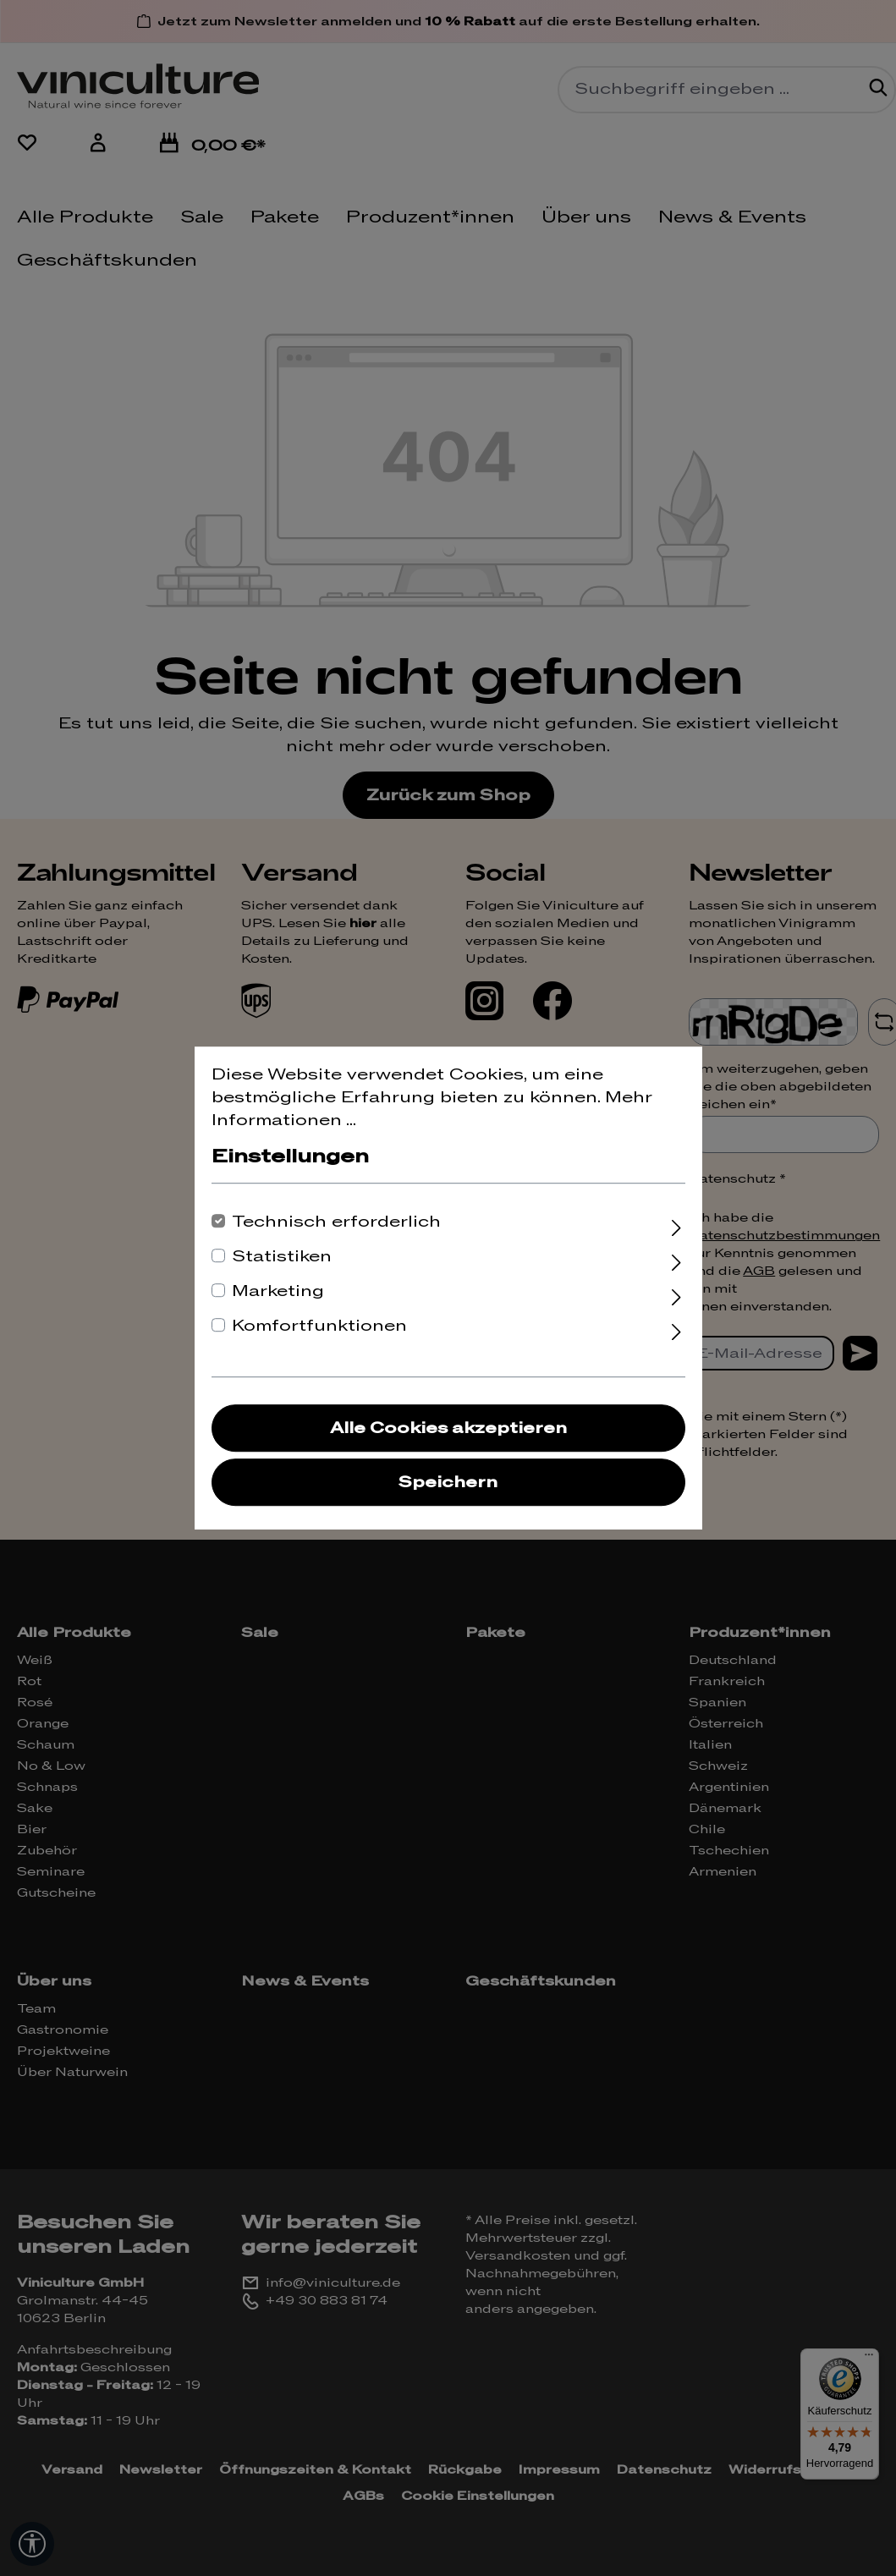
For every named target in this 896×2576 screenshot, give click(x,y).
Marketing (278, 1291)
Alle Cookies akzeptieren (448, 1428)
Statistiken (282, 1256)
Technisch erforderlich (336, 1222)
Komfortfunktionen (319, 1326)
